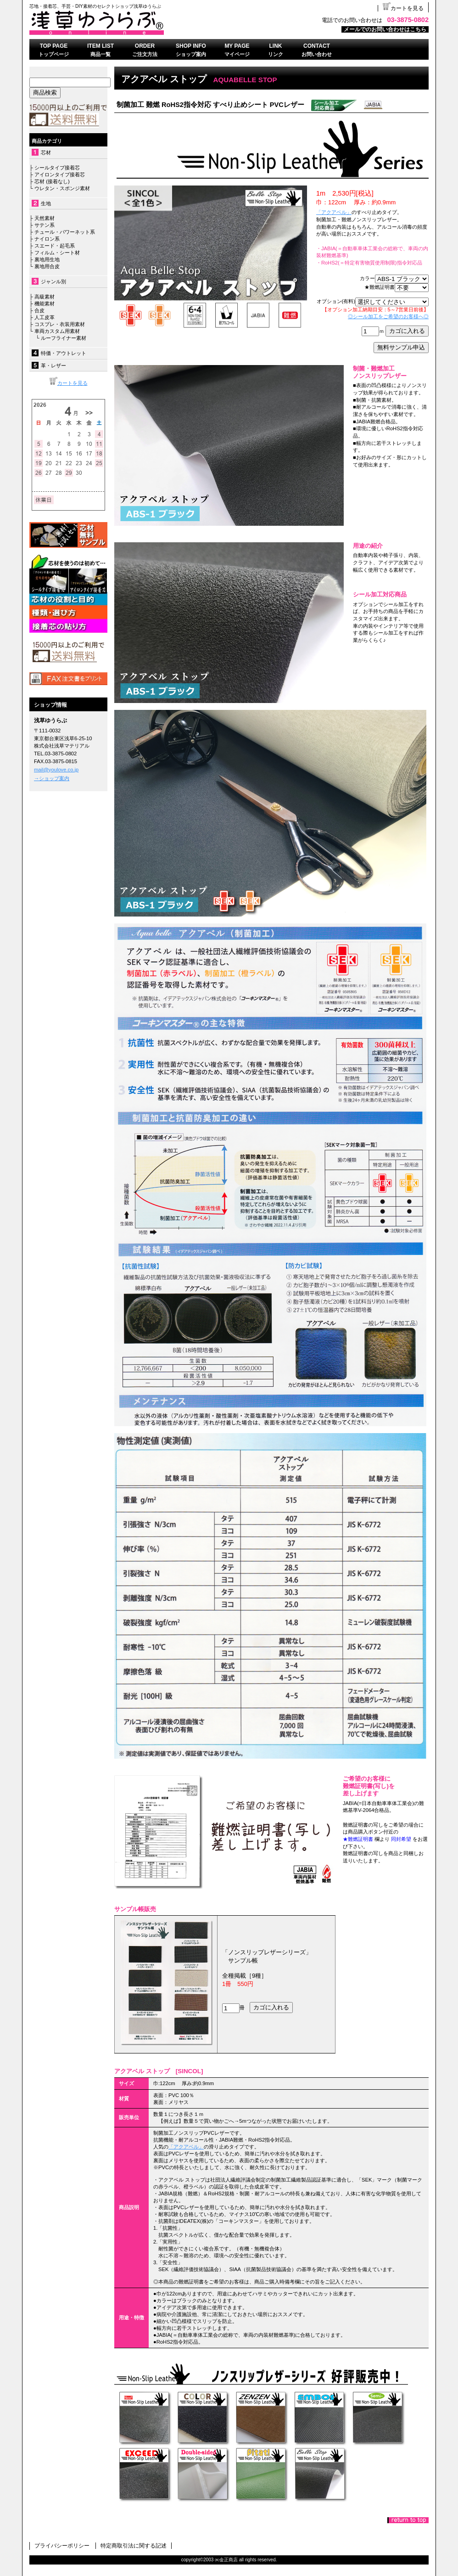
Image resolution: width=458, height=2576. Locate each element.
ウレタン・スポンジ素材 (62, 188)
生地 (46, 203)
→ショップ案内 (51, 778)
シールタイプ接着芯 (57, 167)
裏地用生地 (47, 259)
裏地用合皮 (46, 266)
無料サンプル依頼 (68, 535)
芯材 (46, 152)
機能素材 (44, 303)
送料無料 (68, 652)
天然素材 (44, 218)
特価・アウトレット (63, 353)
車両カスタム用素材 (57, 331)
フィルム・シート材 (57, 252)
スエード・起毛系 (54, 245)
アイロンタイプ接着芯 (59, 174)
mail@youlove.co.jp (56, 769)
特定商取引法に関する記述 (134, 2545)
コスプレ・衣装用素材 (59, 324)
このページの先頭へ (408, 2520)
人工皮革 (44, 317)
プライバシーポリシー (61, 2545)
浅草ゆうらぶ (144, 22)
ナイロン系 (46, 239)
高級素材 (44, 296)
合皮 (39, 310)
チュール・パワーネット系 (64, 232)
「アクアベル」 (334, 212)
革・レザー (53, 365)
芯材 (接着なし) (52, 181)
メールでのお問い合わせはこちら (385, 29)
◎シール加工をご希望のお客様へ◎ (388, 316)
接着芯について (68, 594)
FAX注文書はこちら (68, 678)
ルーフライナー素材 (63, 338)
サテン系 (44, 225)
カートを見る (403, 8)
